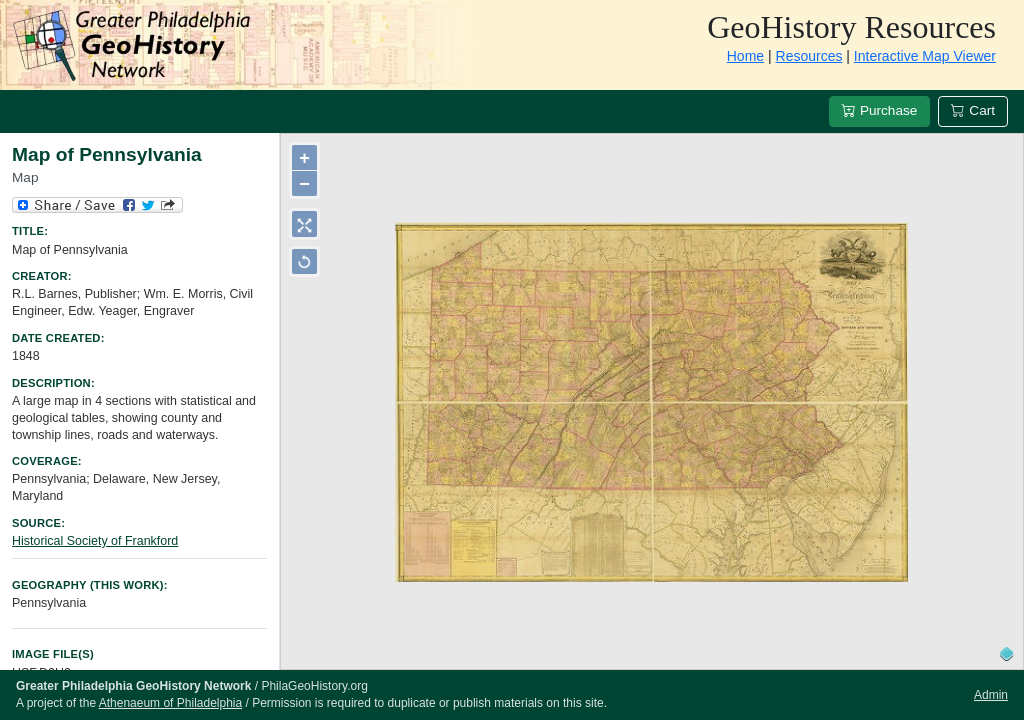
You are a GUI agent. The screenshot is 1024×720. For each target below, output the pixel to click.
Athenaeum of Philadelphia (170, 703)
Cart (973, 110)
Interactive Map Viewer (925, 56)
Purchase (879, 110)
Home (745, 56)
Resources (809, 56)
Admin (991, 695)
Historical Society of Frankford (95, 541)
